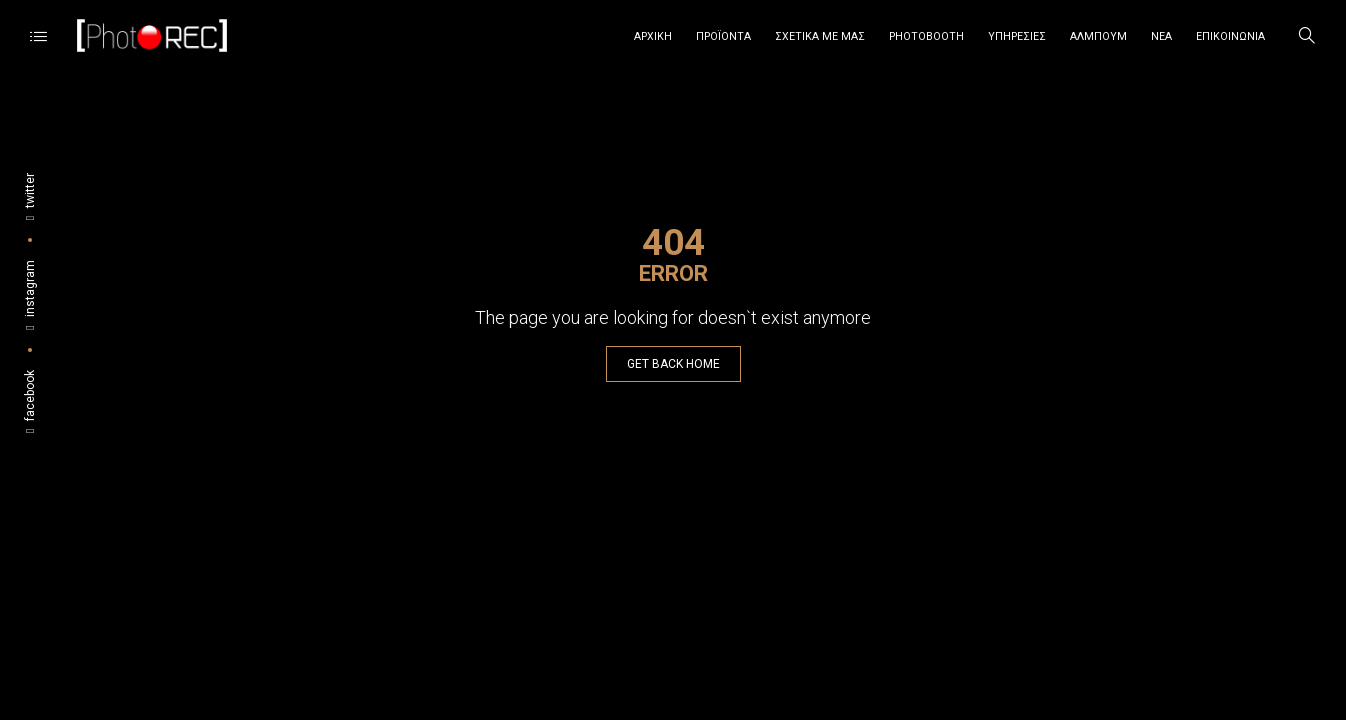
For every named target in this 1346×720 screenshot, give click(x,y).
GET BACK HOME (673, 364)
